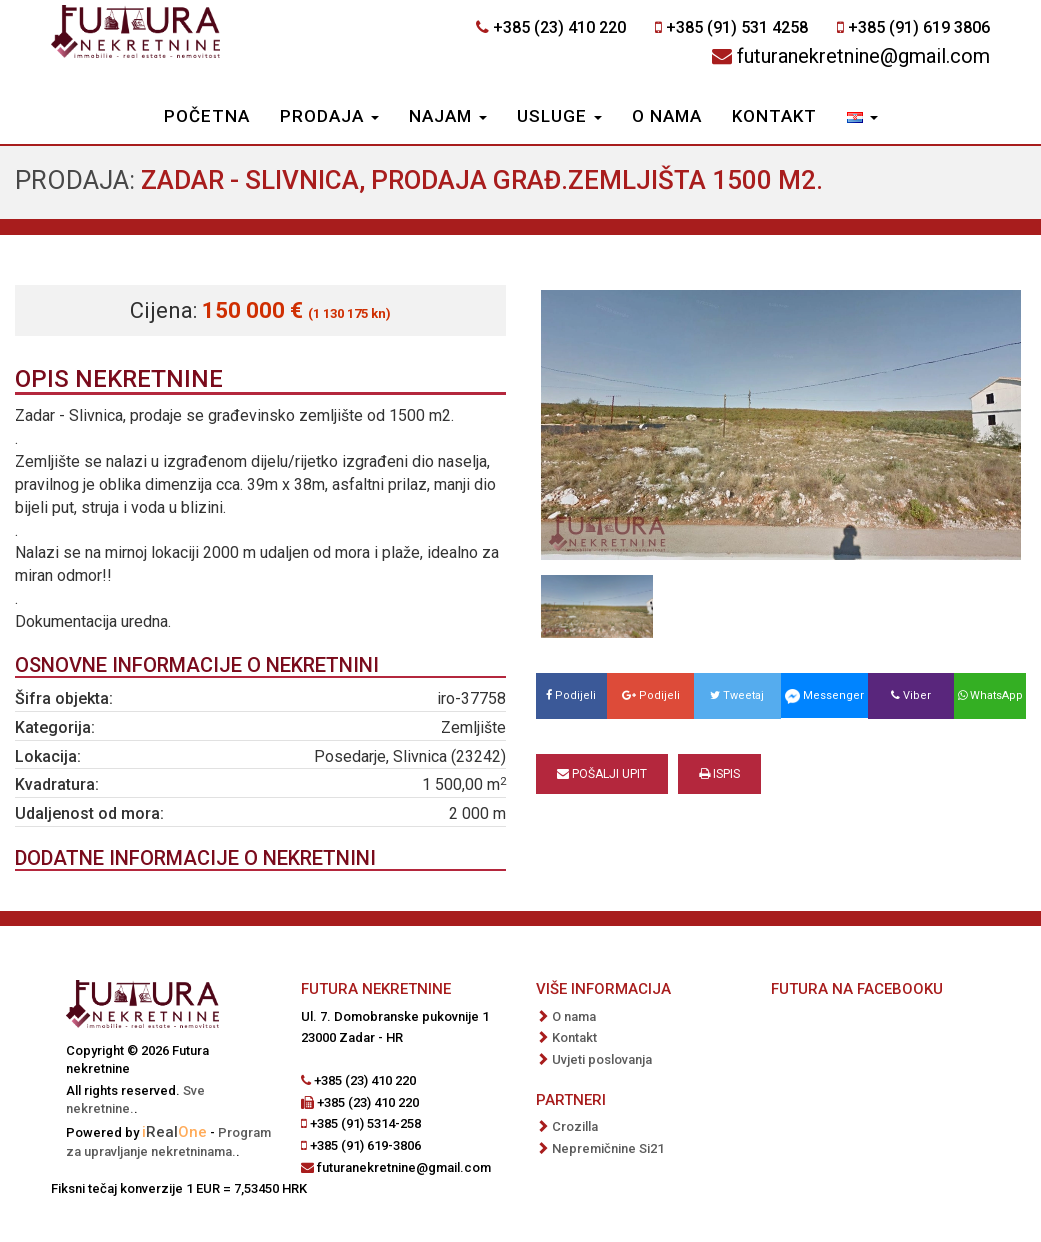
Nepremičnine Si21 (608, 1148)
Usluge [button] (559, 116)
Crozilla (575, 1126)
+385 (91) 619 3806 (919, 27)
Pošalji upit (602, 774)
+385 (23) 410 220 (559, 27)
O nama (667, 116)
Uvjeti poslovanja (602, 1059)
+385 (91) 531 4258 (737, 27)
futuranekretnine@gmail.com (863, 56)
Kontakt (774, 116)
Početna (207, 116)
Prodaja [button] (329, 116)
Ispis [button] (719, 774)
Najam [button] (448, 116)
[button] (862, 118)
